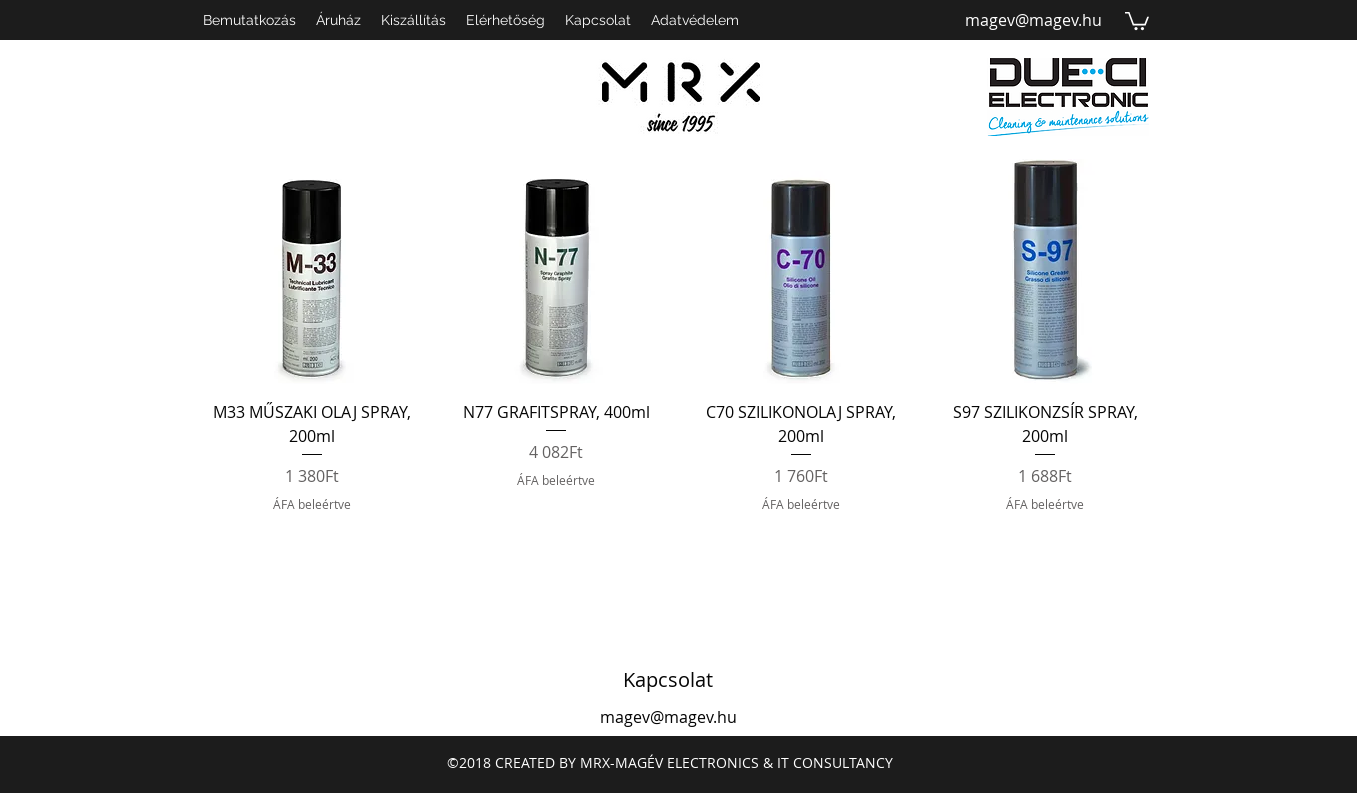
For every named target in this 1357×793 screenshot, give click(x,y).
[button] (1137, 20)
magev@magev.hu (1033, 20)
